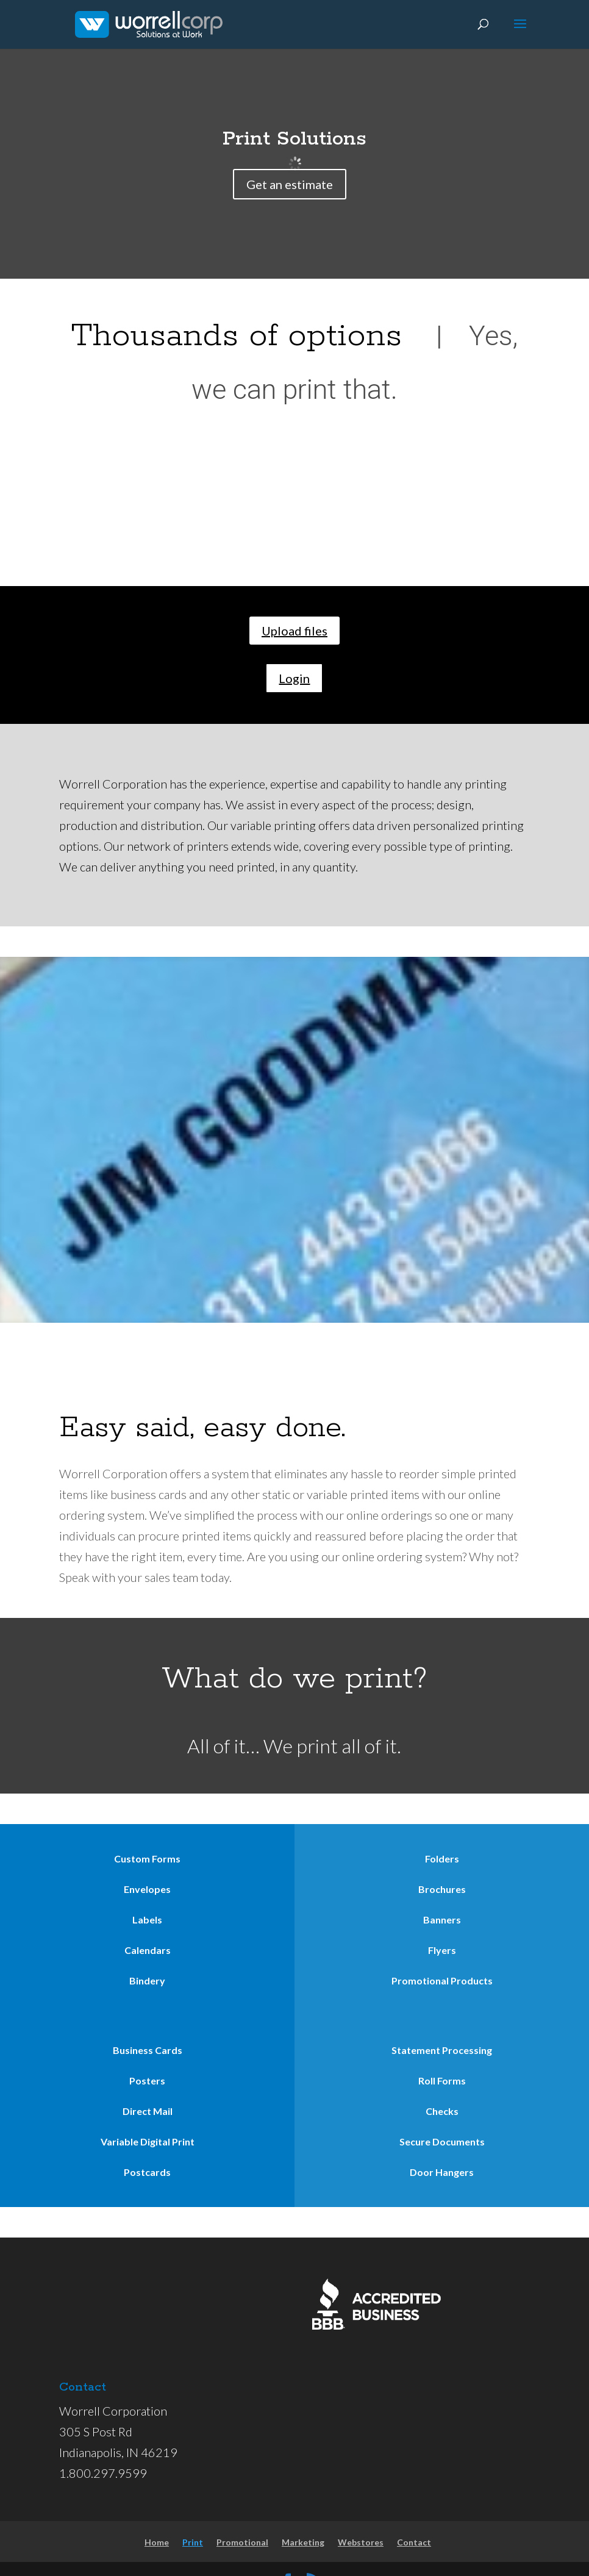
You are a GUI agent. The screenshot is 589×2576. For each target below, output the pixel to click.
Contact (414, 2542)
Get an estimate (289, 184)
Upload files (294, 630)
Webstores (361, 2542)
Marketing (303, 2542)
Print (192, 2542)
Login (294, 678)
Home (157, 2542)
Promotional (242, 2542)
